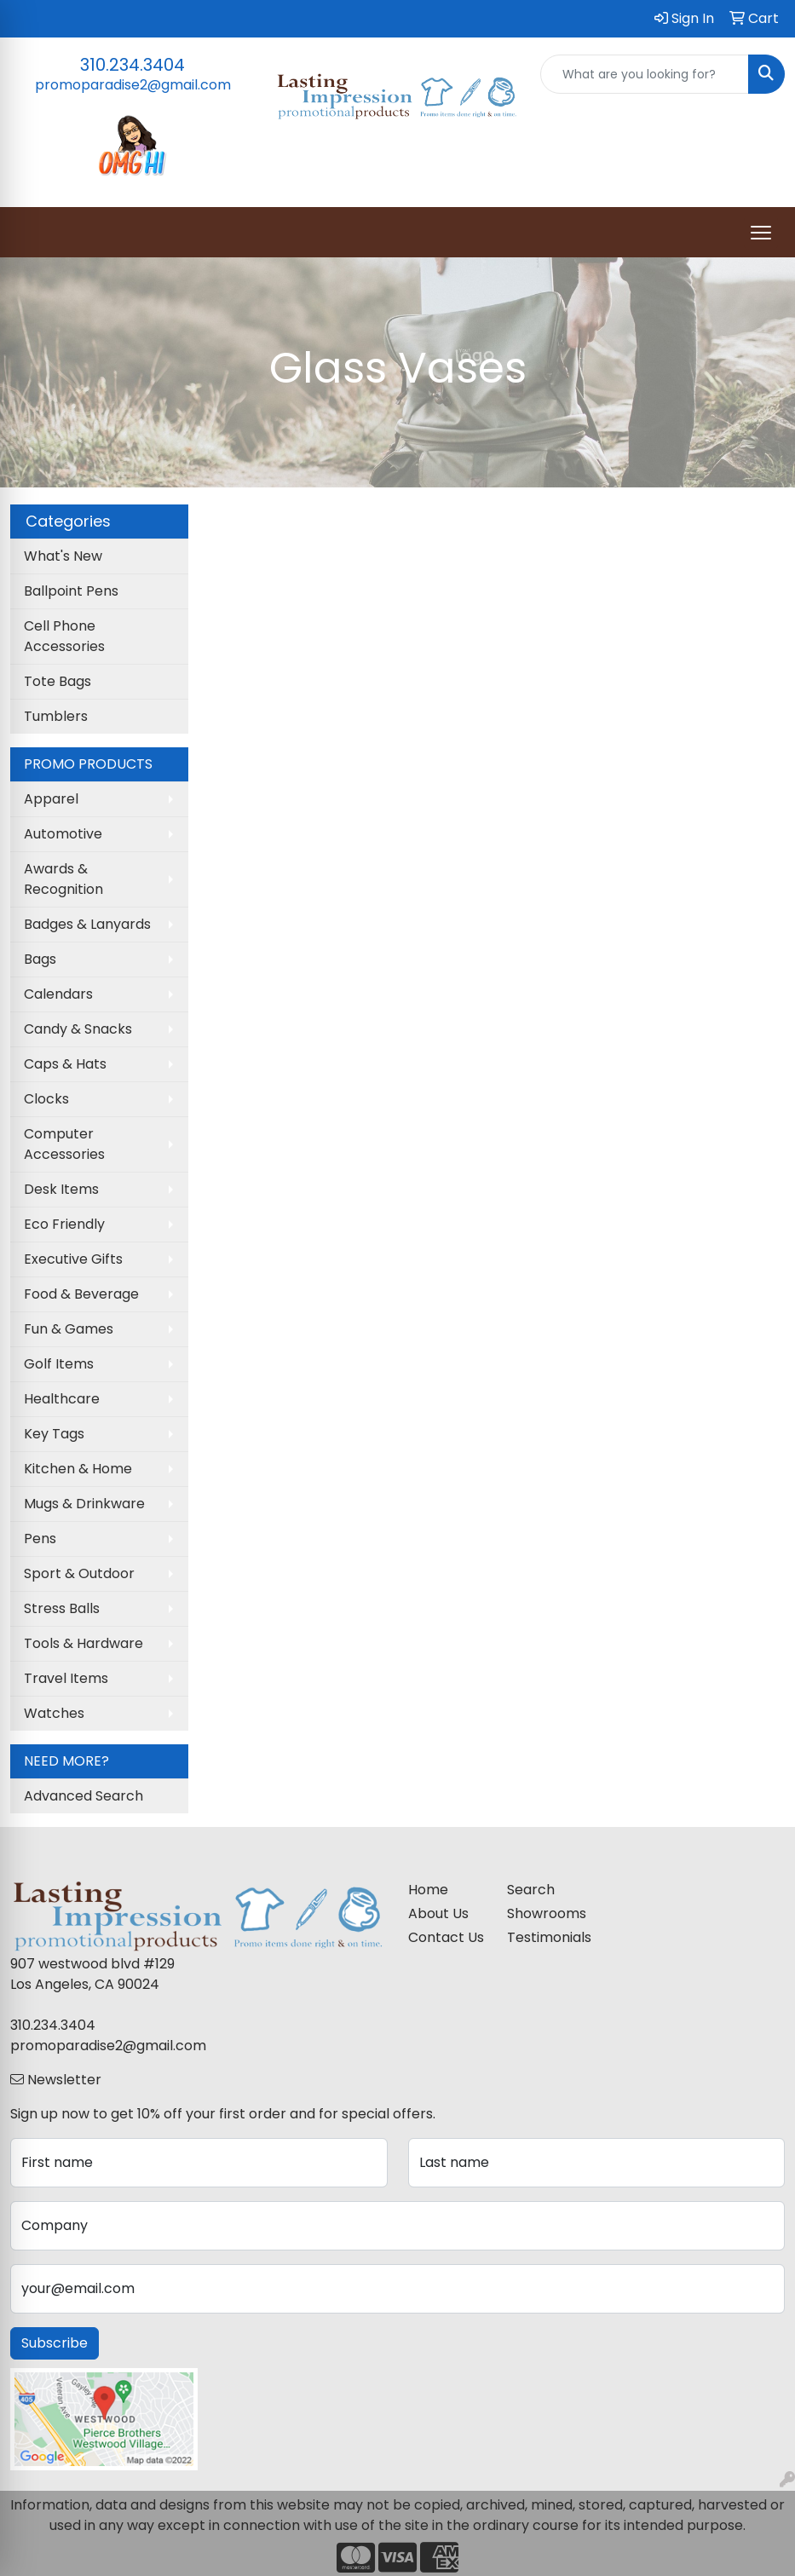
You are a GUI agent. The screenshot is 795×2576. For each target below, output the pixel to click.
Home (428, 1889)
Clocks (46, 1099)
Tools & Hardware (83, 1643)
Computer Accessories (64, 1144)
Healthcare (62, 1399)
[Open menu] (761, 233)
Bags (40, 959)
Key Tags (54, 1434)
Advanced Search (83, 1796)
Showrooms (546, 1913)
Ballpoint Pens (71, 591)
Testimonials (546, 1937)
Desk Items (61, 1189)
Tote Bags (57, 681)
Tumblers (56, 716)
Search (531, 1889)
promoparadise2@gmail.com (133, 85)
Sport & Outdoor (79, 1573)
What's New (63, 556)
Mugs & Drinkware (84, 1503)
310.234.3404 (132, 65)
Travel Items (66, 1678)
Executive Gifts (73, 1259)
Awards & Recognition (63, 879)
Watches (54, 1713)
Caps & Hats (65, 1064)
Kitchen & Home (78, 1468)
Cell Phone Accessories (64, 636)
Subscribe (54, 2343)
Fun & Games (68, 1329)
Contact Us (446, 1937)
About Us (438, 1913)
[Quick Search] (644, 74)
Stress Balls (62, 1608)
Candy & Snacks (78, 1029)
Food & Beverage (81, 1294)
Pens (40, 1538)
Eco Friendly (64, 1224)
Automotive (63, 834)
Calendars (58, 994)
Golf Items (59, 1364)
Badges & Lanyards (87, 924)
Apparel (51, 799)
